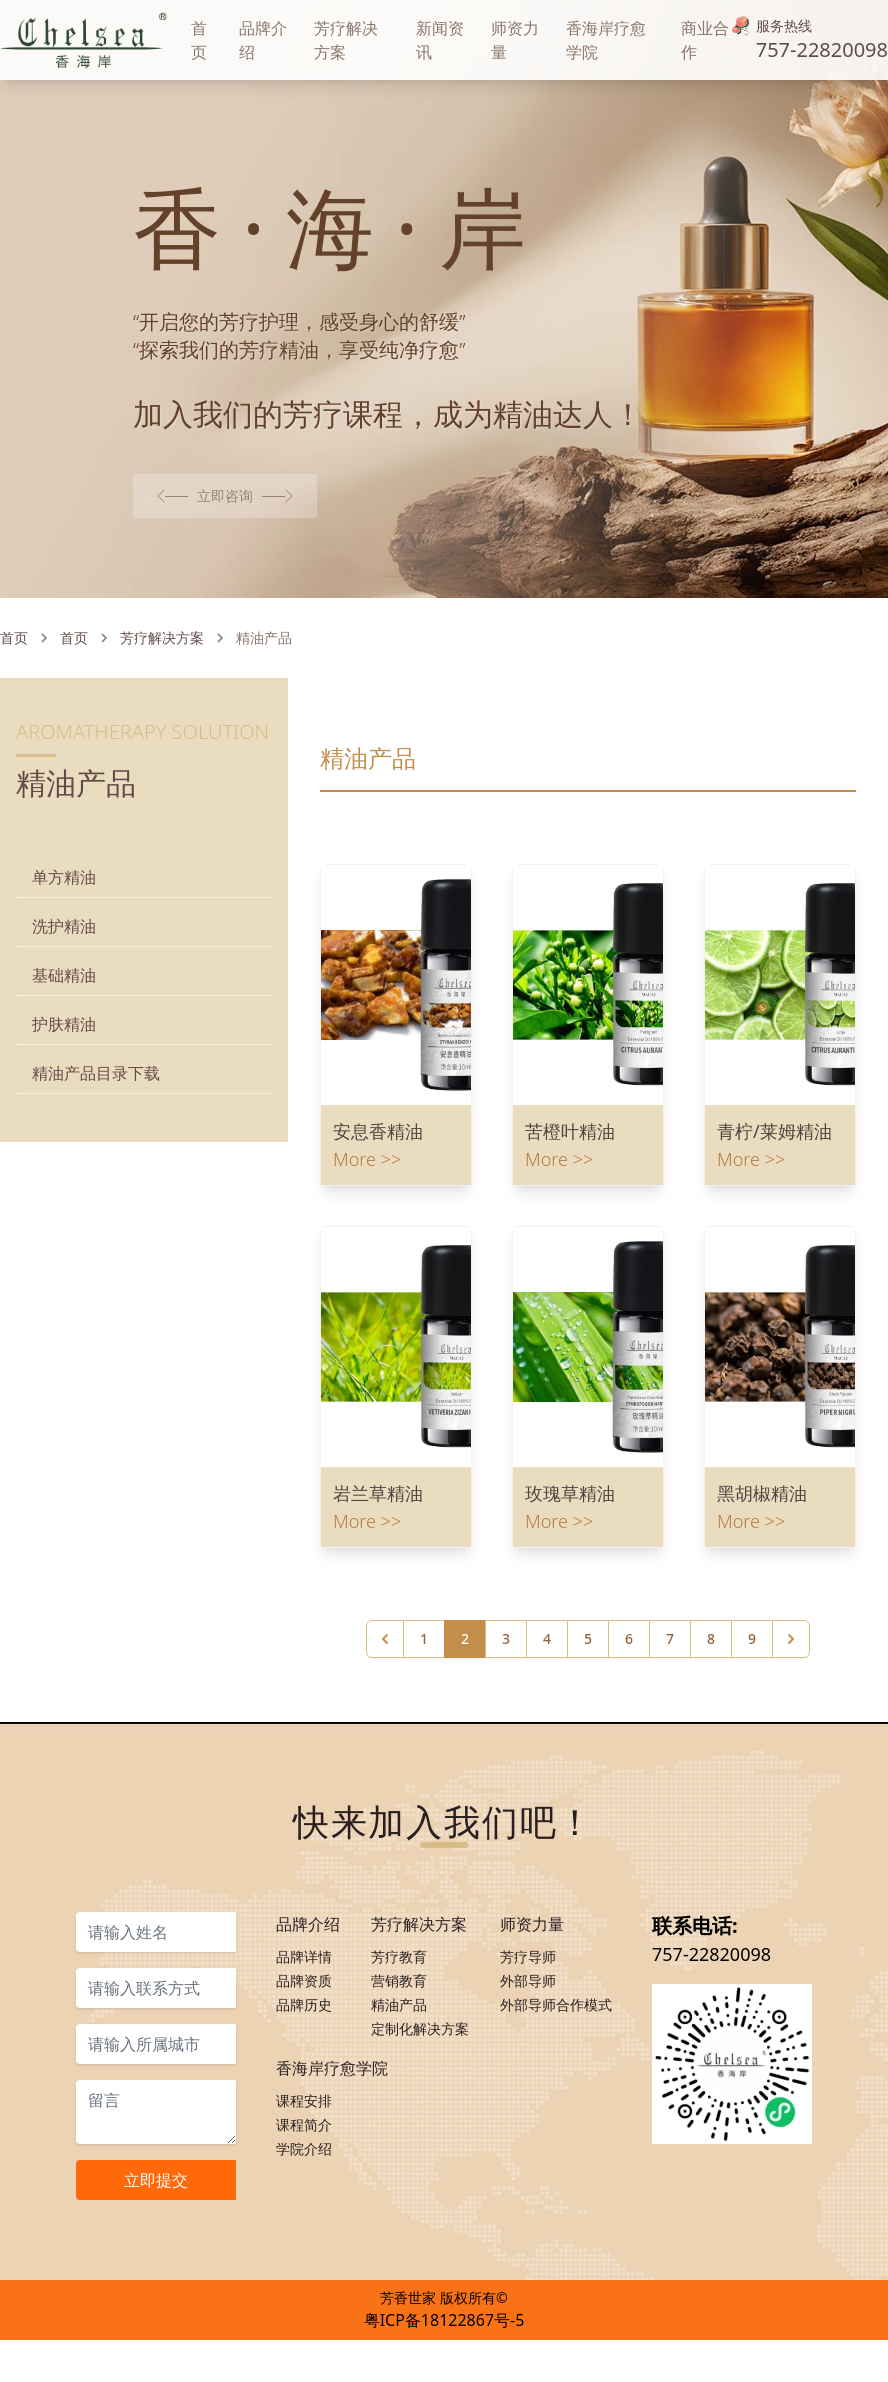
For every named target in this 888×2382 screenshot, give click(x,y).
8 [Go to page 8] (711, 1712)
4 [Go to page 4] (547, 1712)
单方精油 (64, 951)
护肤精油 (64, 1098)
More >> (367, 1233)
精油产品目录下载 (96, 1147)
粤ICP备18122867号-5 (444, 2362)
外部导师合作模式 (556, 2062)
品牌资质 (304, 2038)
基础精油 (64, 1049)
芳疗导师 (528, 2014)
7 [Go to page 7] (670, 1712)
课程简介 (304, 2182)
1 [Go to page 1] (424, 1712)
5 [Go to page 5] (588, 1712)
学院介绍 (304, 2206)
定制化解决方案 (420, 2086)
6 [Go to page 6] (629, 1712)
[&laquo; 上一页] (385, 1713)
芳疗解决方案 (162, 711)
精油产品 (399, 2062)
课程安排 (304, 2158)
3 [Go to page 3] (506, 1712)
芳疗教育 (399, 2014)
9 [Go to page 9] (752, 1712)
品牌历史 (304, 2062)
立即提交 (156, 2238)
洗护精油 (64, 1000)
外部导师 (528, 2038)
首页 (14, 711)
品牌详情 (304, 2014)
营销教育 (399, 2038)
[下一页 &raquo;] (791, 1713)
